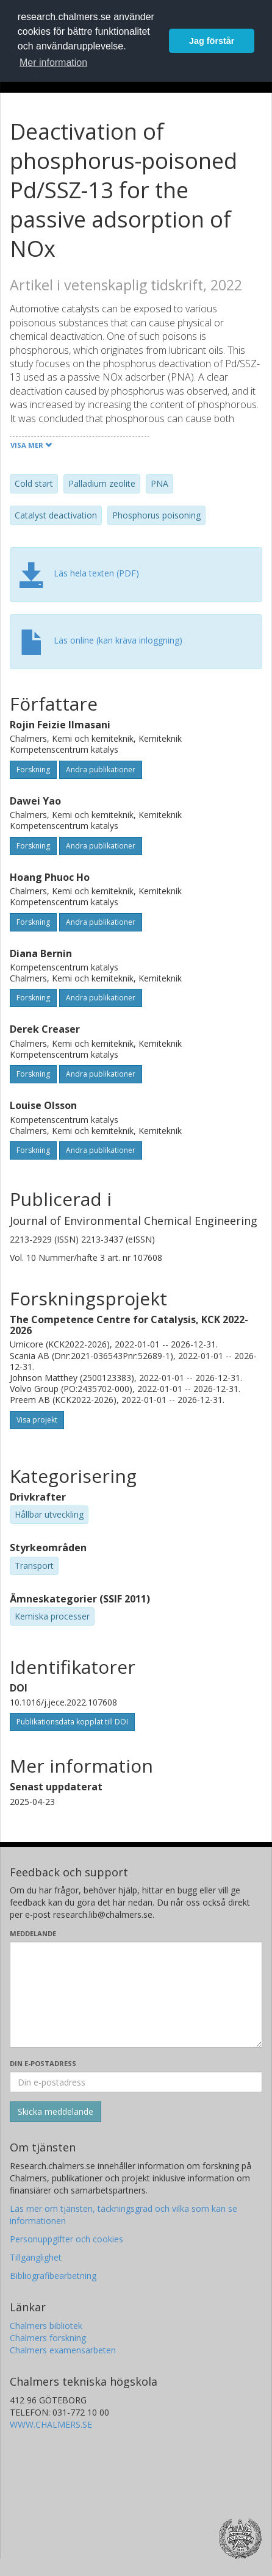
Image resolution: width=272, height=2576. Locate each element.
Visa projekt (36, 1420)
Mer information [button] (53, 62)
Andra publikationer (100, 769)
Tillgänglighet (36, 2257)
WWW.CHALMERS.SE (51, 2424)
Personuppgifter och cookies (66, 2239)
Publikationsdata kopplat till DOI (72, 1722)
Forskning (33, 769)
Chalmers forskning (48, 2338)
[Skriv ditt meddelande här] (136, 1995)
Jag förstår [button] (211, 41)
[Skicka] (55, 2111)
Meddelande (33, 1933)
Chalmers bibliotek (46, 2325)
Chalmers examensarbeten (63, 2350)
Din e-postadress (43, 2063)
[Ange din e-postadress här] (136, 2082)
